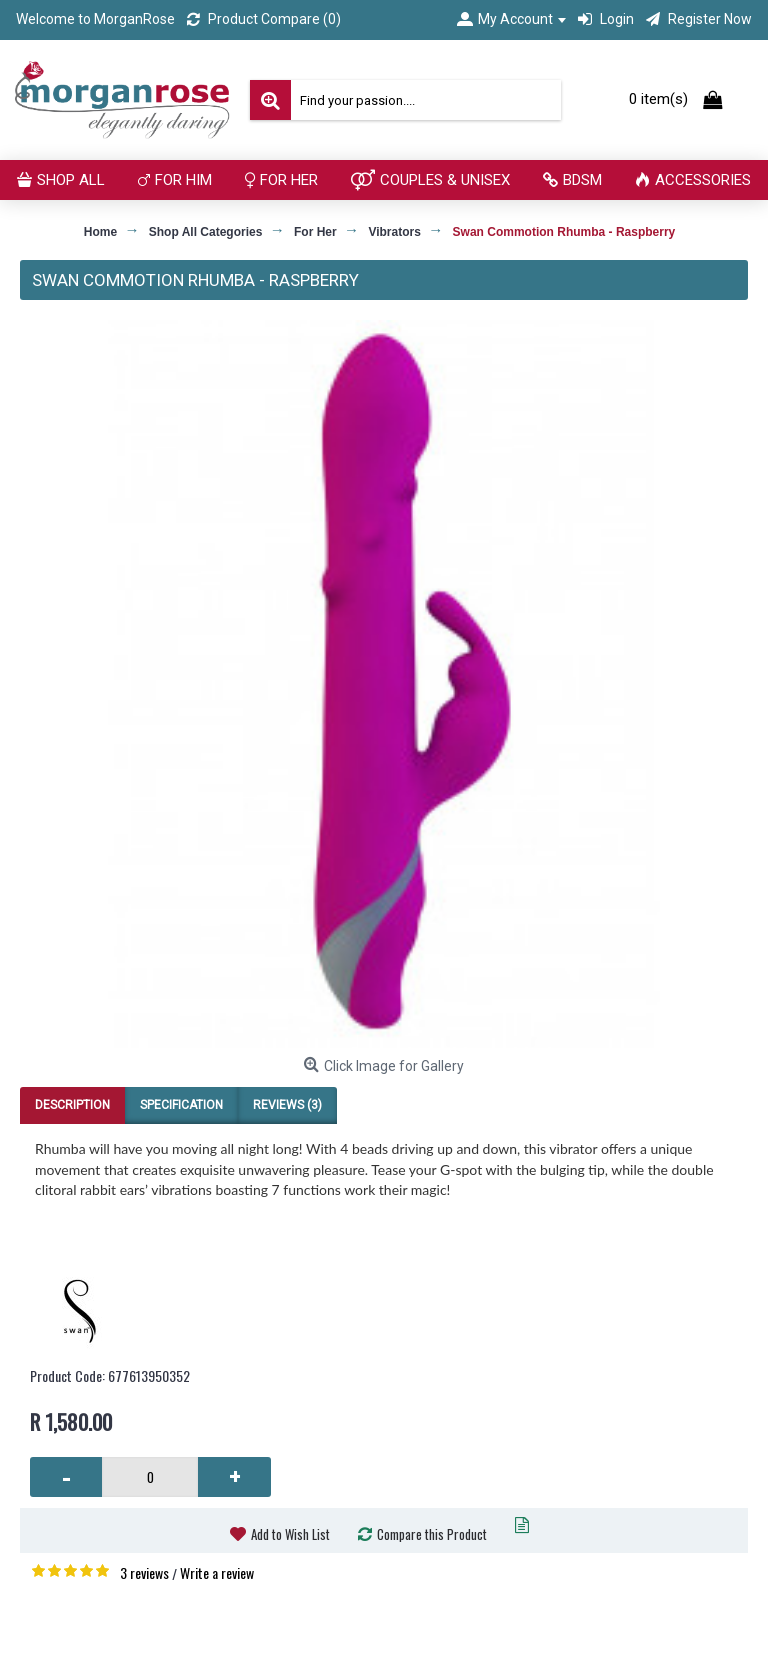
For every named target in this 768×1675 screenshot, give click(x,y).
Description (72, 1105)
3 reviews (144, 1572)
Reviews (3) (287, 1105)
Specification (181, 1105)
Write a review (217, 1572)
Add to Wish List (290, 1534)
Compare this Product (432, 1534)
